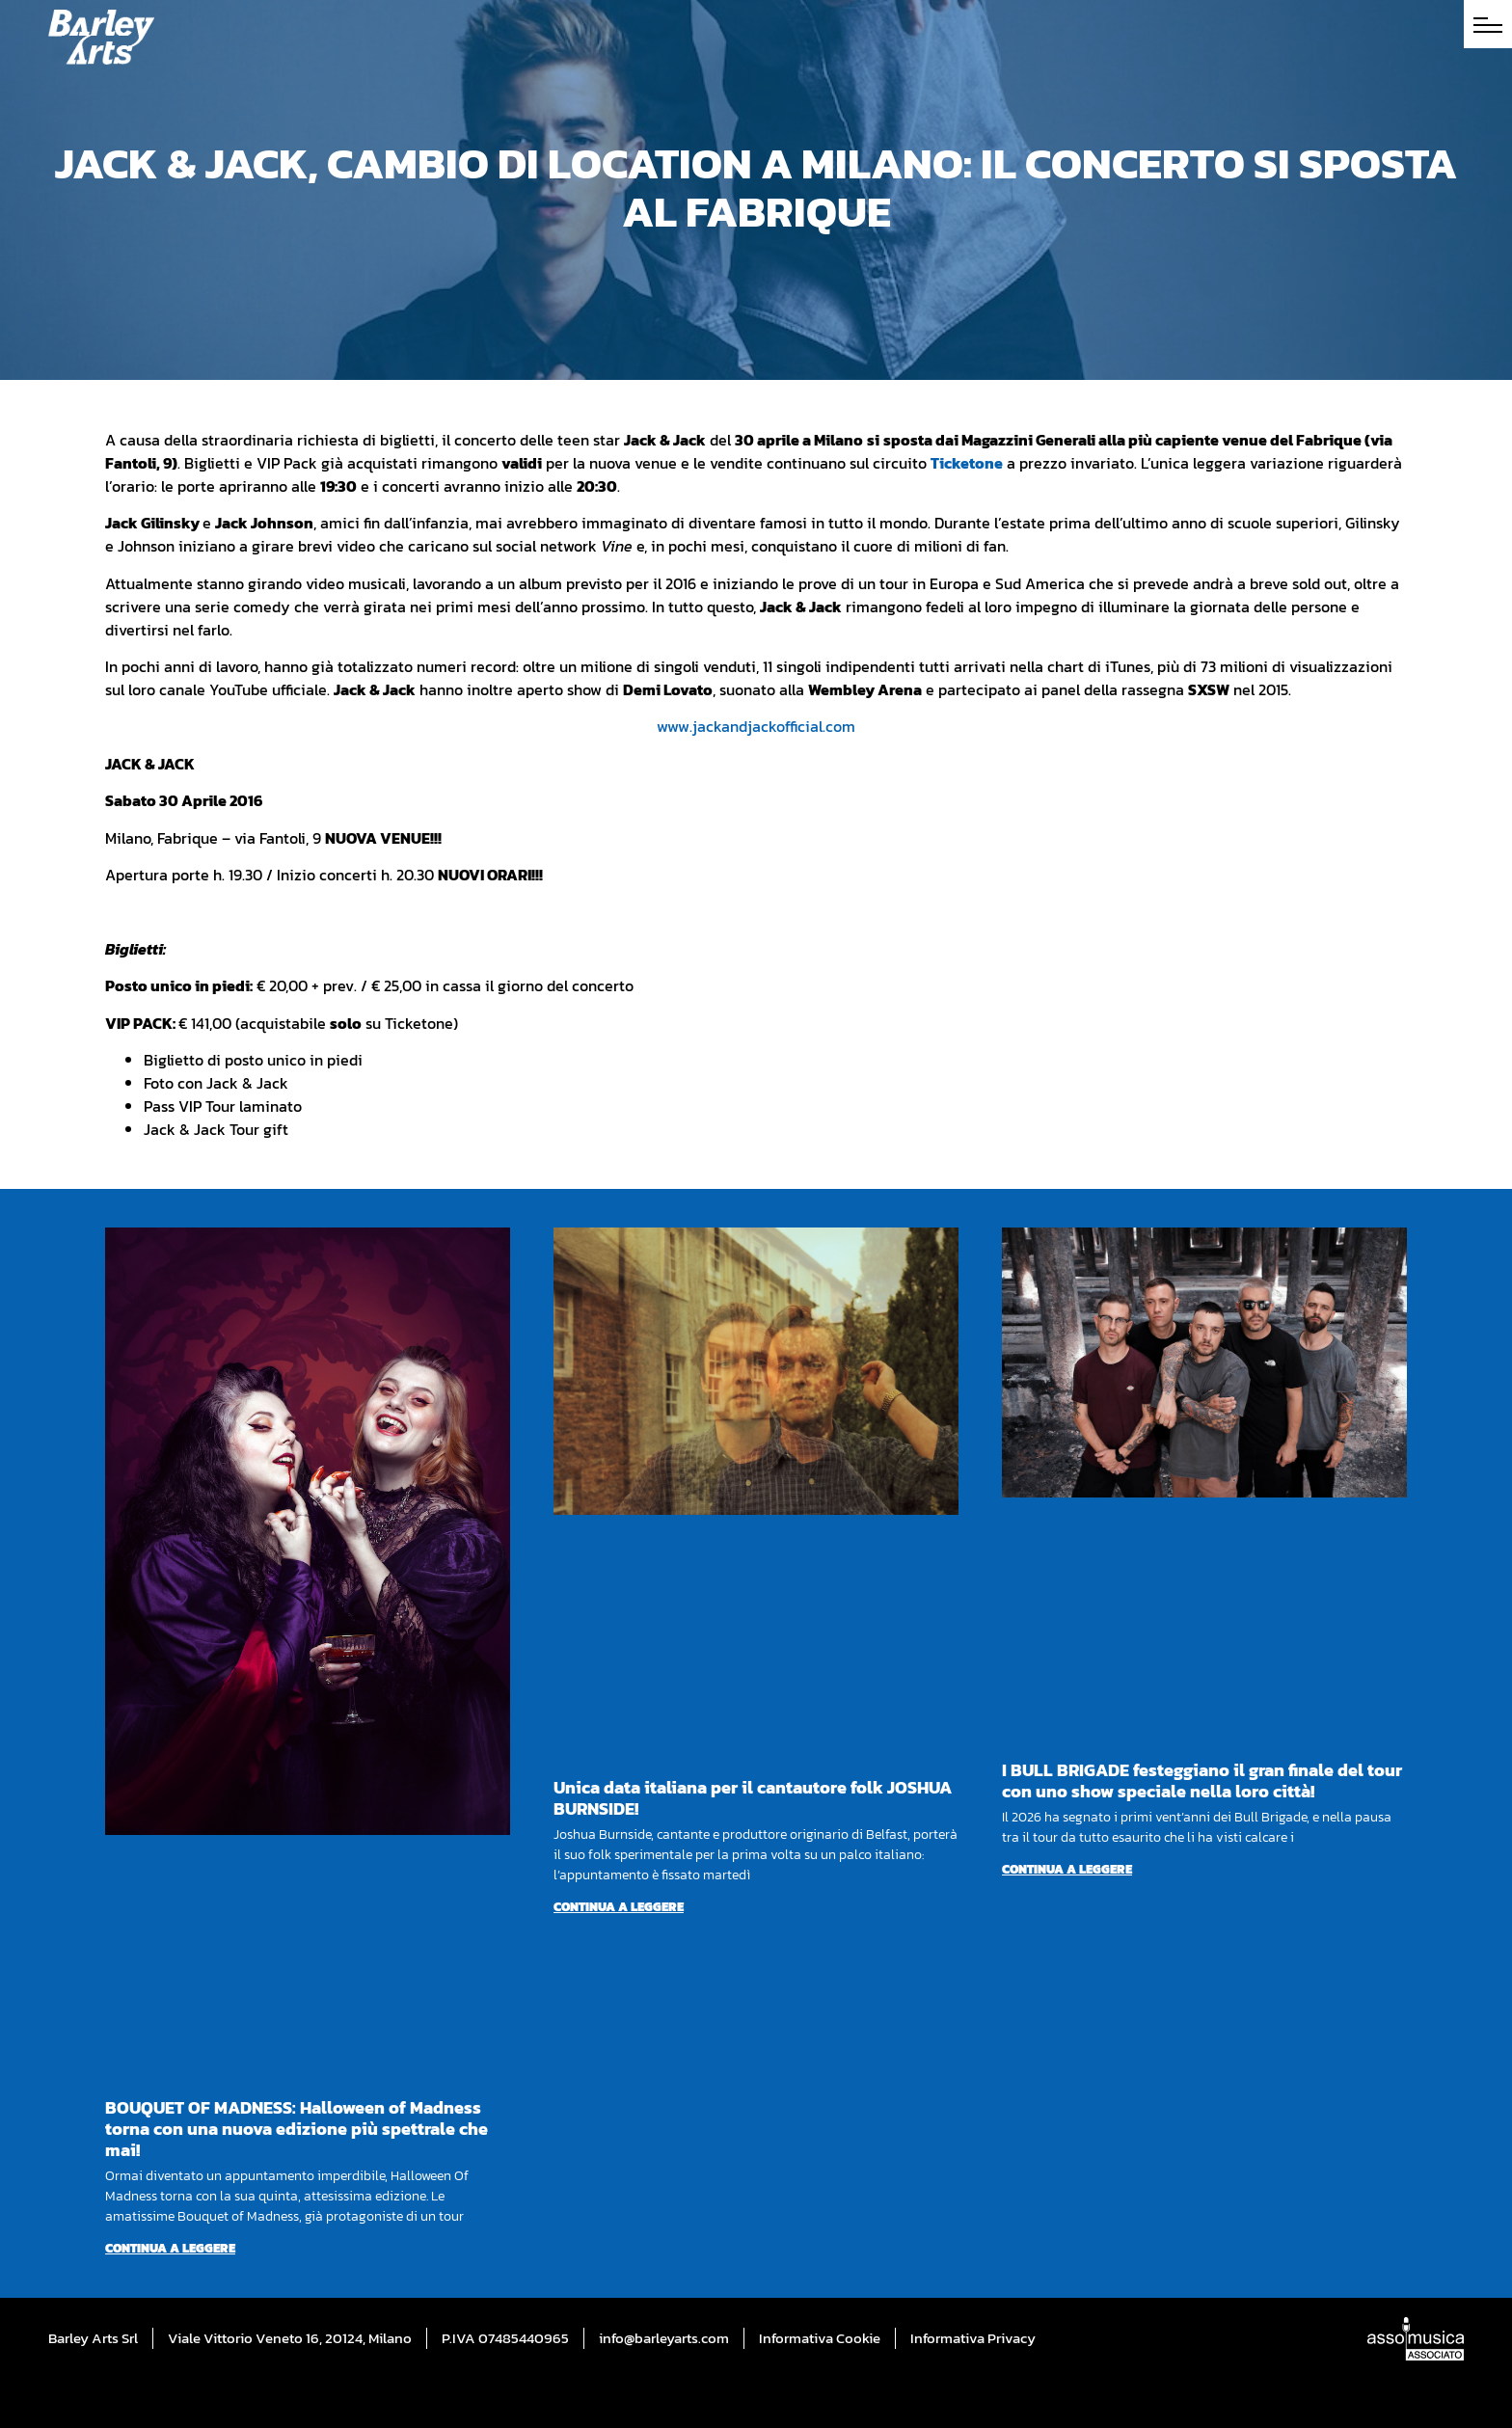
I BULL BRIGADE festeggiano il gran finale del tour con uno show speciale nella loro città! (1202, 1780)
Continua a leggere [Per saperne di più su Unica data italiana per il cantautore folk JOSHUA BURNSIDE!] (619, 1907)
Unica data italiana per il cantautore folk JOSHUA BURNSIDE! (753, 1797)
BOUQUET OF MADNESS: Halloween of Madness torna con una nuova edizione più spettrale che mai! (296, 2128)
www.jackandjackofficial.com (756, 726)
